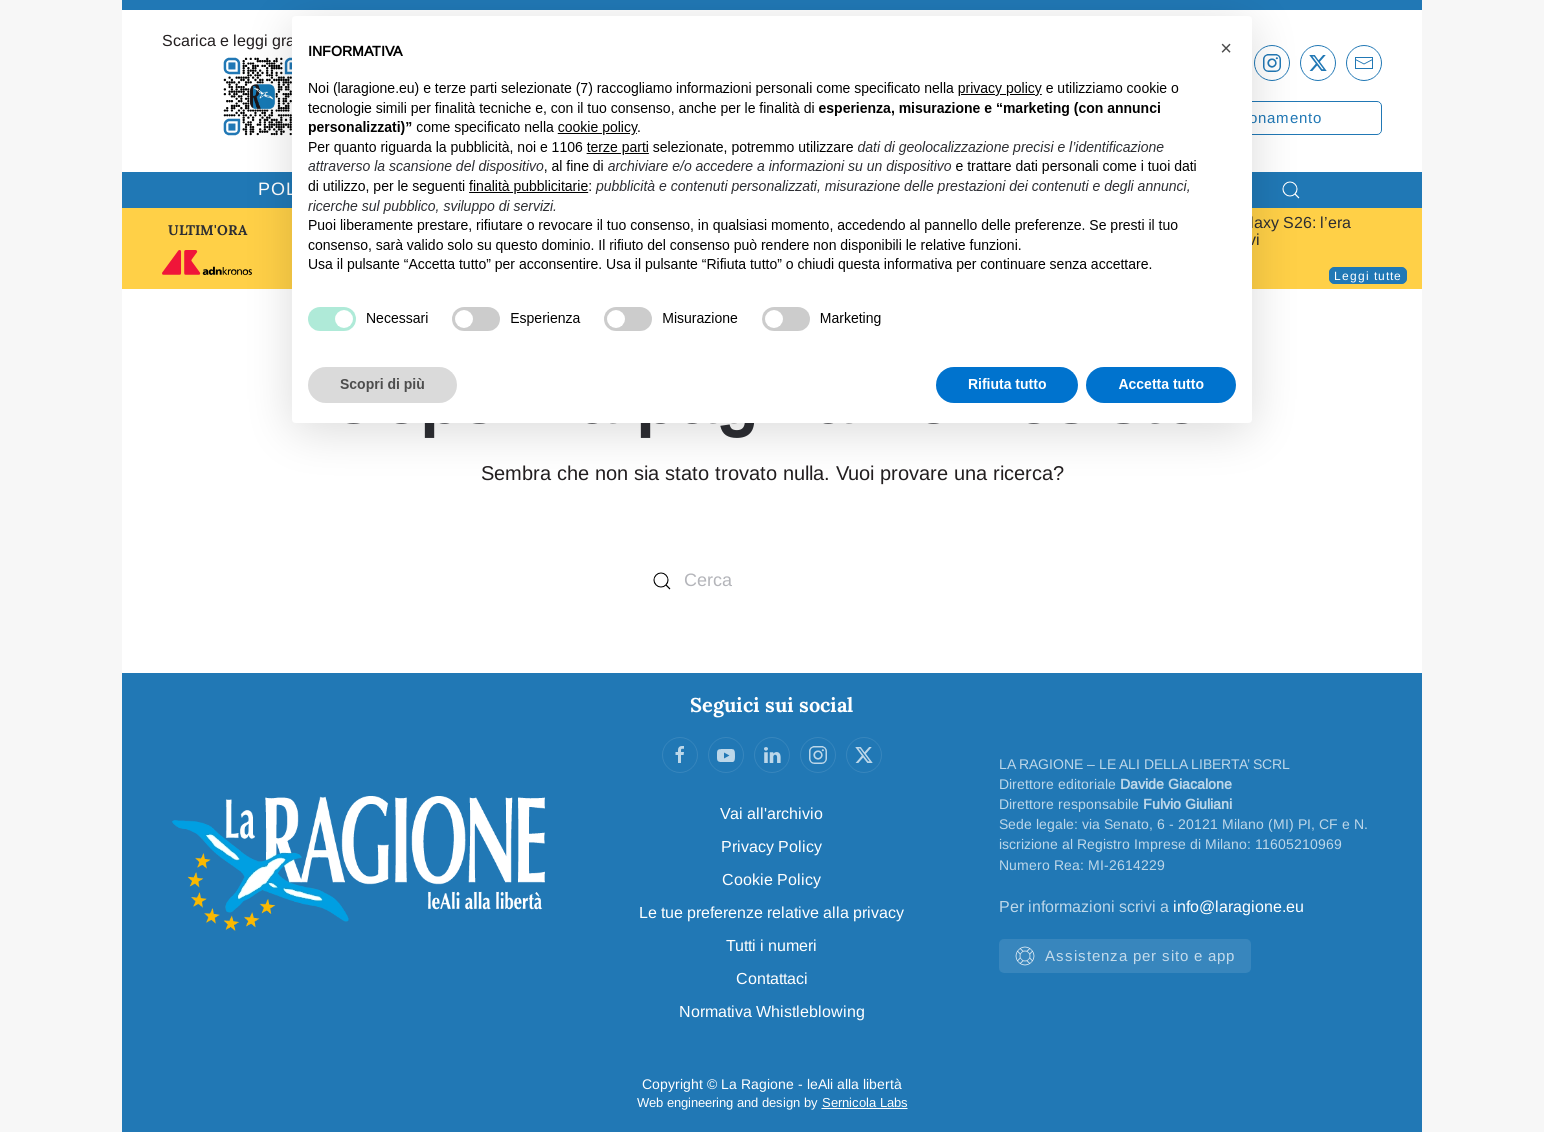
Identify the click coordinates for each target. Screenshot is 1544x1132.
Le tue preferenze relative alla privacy (771, 912)
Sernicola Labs (865, 1102)
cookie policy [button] (597, 127)
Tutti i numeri (771, 945)
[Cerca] (772, 580)
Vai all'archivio (771, 813)
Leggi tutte (1368, 276)
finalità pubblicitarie (528, 186)
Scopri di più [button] (382, 384)
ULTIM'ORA (207, 230)
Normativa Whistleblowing (772, 1011)
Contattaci (772, 978)
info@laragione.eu (1238, 906)
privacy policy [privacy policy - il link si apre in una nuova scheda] (1000, 88)
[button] (1226, 48)
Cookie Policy (771, 879)
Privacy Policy (771, 846)
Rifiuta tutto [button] (1007, 384)
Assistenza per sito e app (1125, 956)
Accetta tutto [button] (1161, 384)
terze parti (618, 147)
